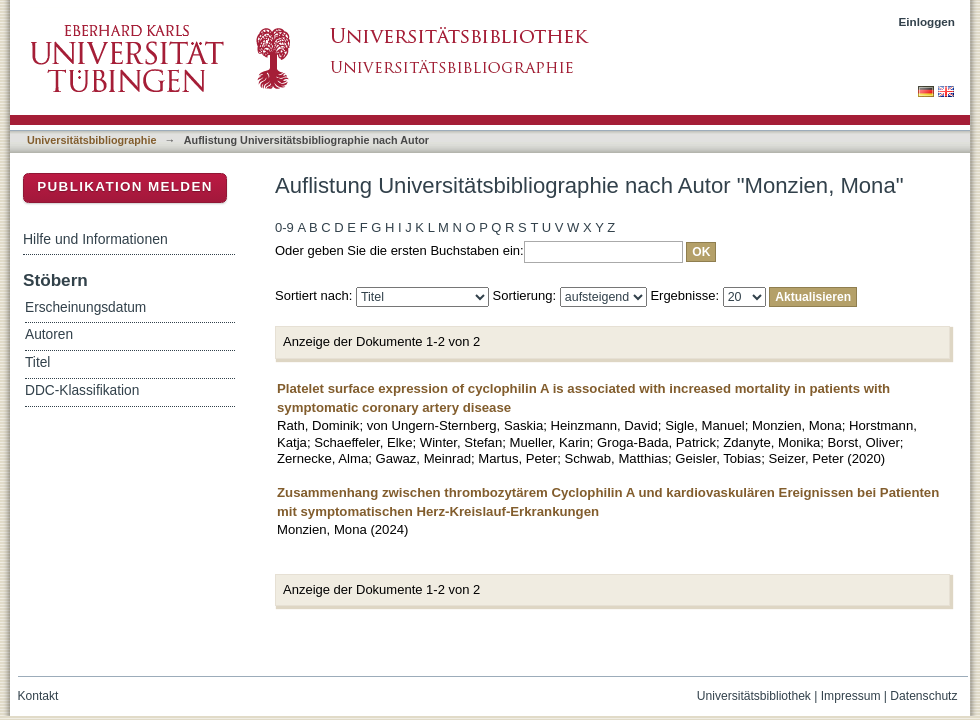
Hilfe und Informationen (95, 239)
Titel (37, 362)
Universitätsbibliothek (754, 696)
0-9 (284, 227)
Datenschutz (923, 696)
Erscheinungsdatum (85, 307)
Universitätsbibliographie (91, 140)
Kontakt (38, 696)
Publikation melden (125, 186)
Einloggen (927, 21)
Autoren (49, 334)
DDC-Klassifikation (82, 390)
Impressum (851, 696)
